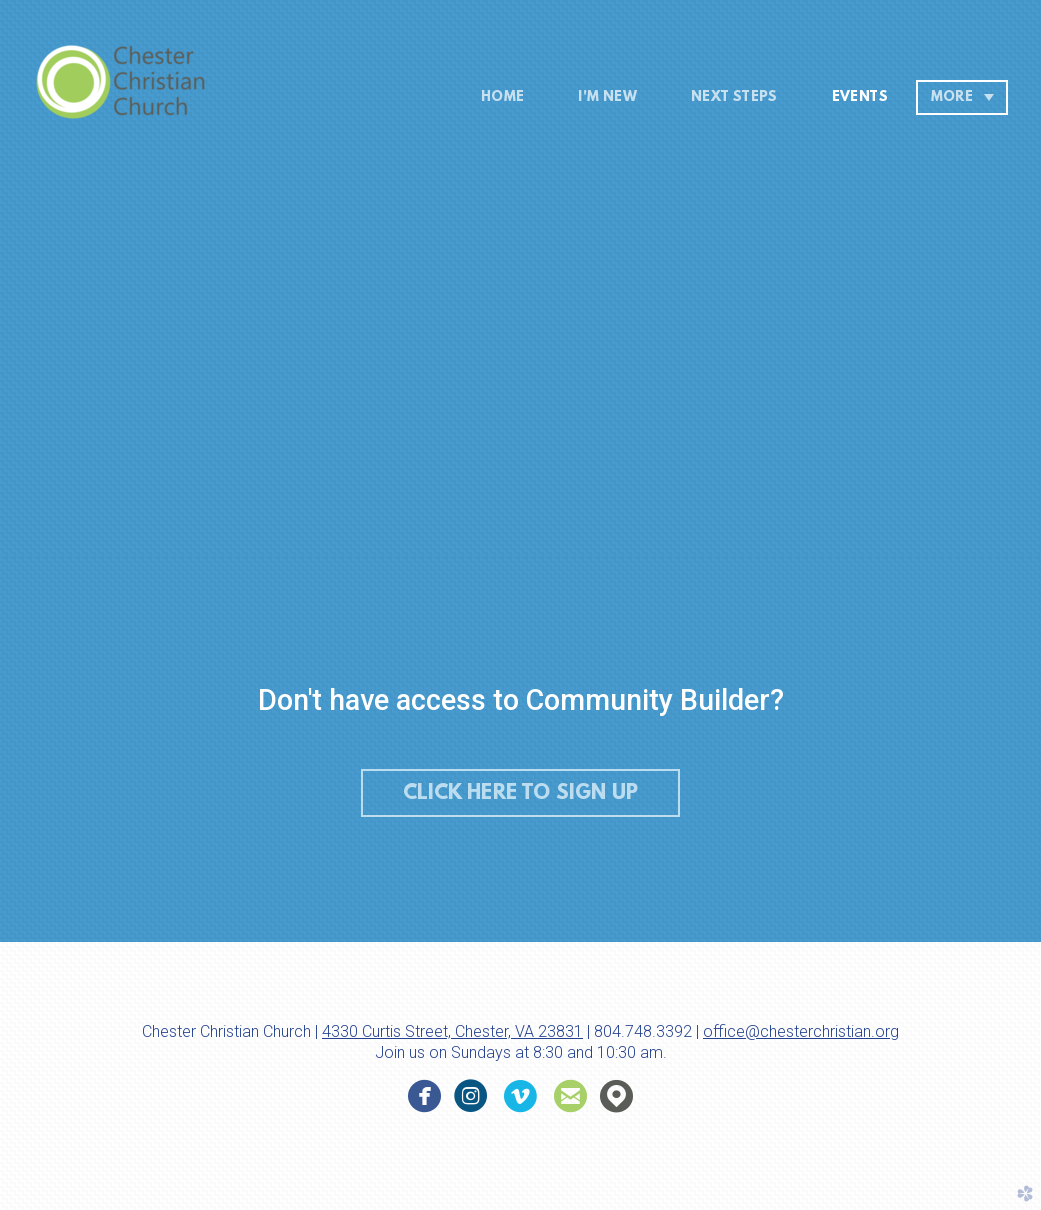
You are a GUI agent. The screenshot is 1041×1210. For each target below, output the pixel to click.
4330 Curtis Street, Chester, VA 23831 (452, 1031)
